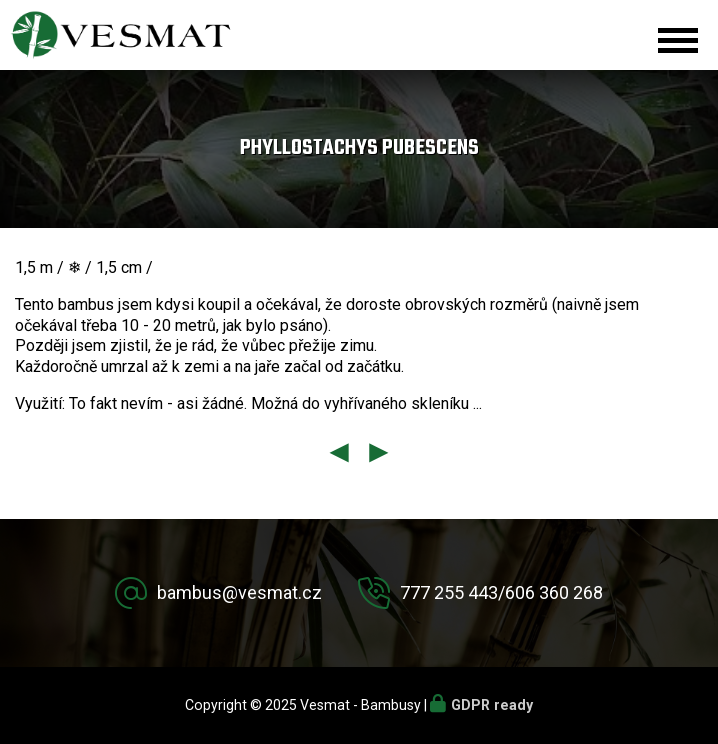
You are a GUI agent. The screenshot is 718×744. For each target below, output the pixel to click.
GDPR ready (492, 705)
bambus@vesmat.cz (239, 592)
